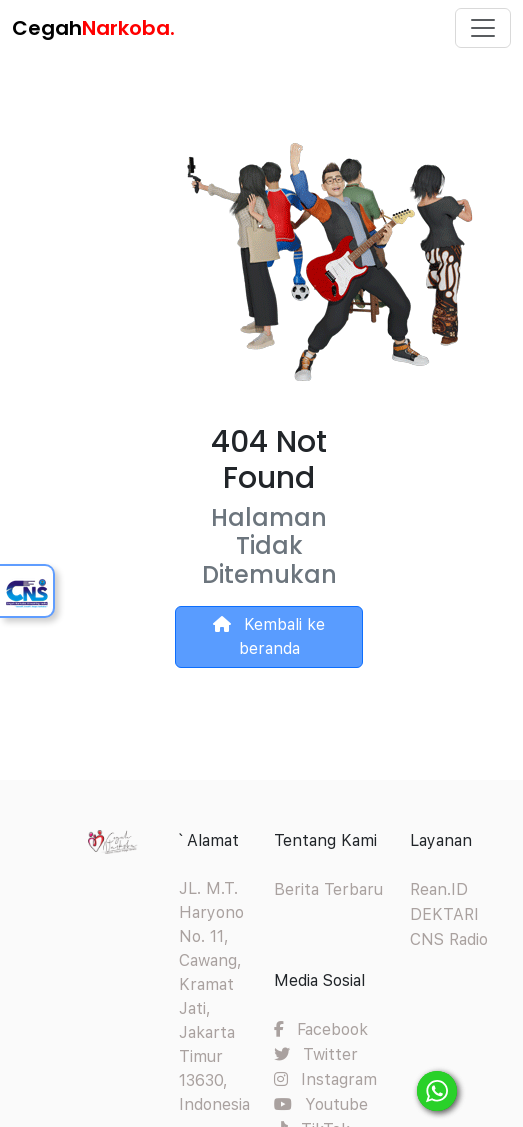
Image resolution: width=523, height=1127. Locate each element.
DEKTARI (444, 914)
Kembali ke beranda (269, 636)
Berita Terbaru (328, 889)
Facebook (321, 1029)
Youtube (321, 1104)
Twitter (316, 1054)
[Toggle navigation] (483, 28)
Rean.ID (439, 889)
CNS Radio (449, 939)
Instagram (325, 1079)
